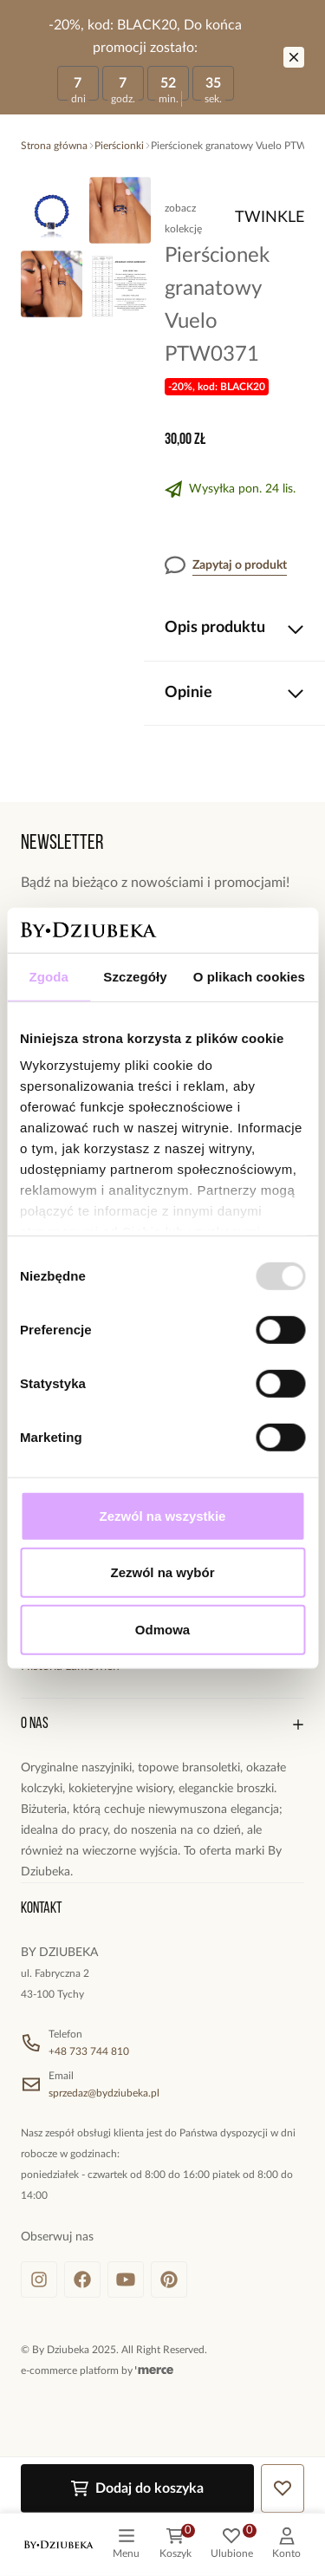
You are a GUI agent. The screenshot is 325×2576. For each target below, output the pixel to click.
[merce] (154, 2370)
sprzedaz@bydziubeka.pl (104, 2093)
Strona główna (54, 145)
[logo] (59, 2545)
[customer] (286, 2544)
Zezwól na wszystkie (163, 1516)
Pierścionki (119, 145)
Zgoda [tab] (48, 976)
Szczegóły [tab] (134, 976)
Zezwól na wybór (162, 1572)
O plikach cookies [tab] (249, 976)
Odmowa (162, 1629)
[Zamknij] (293, 57)
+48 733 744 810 (89, 2051)
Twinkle (269, 217)
